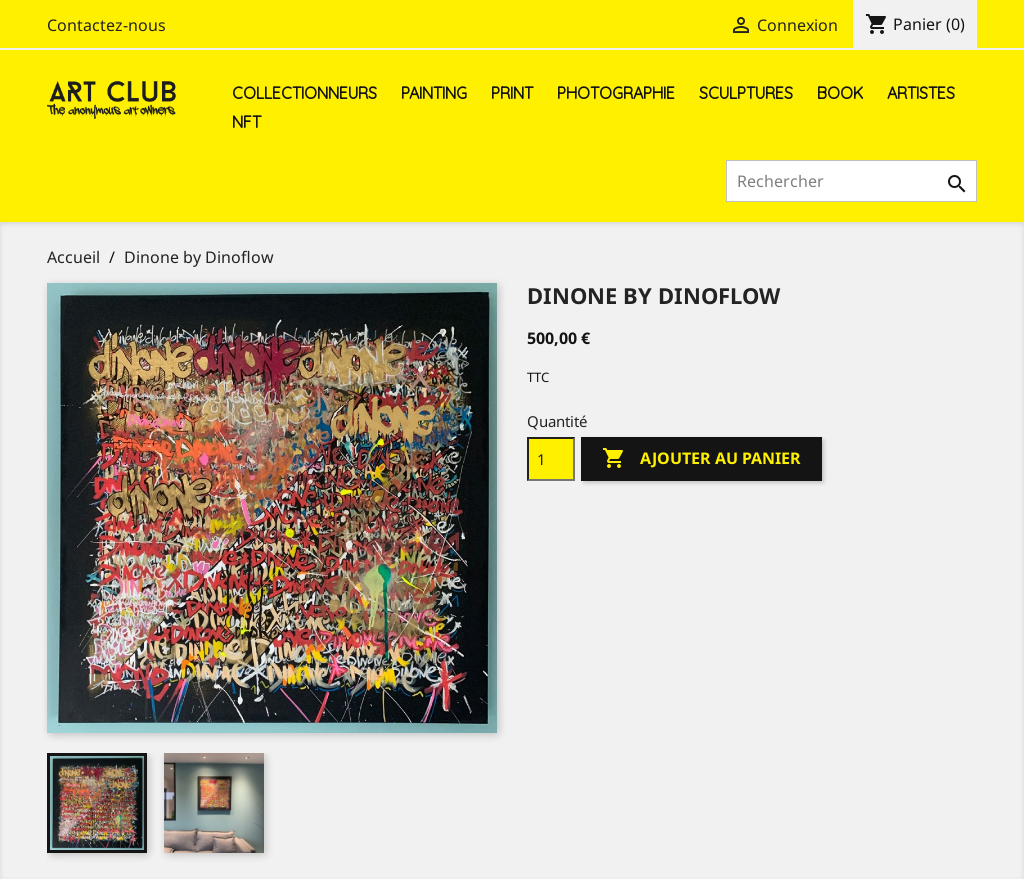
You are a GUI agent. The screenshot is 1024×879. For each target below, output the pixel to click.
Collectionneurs (304, 93)
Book (840, 93)
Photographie (616, 93)
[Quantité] (551, 459)
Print (512, 93)
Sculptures (746, 93)
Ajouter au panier (701, 459)
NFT (246, 122)
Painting (434, 93)
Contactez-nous (106, 25)
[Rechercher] (851, 181)
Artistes (921, 93)
